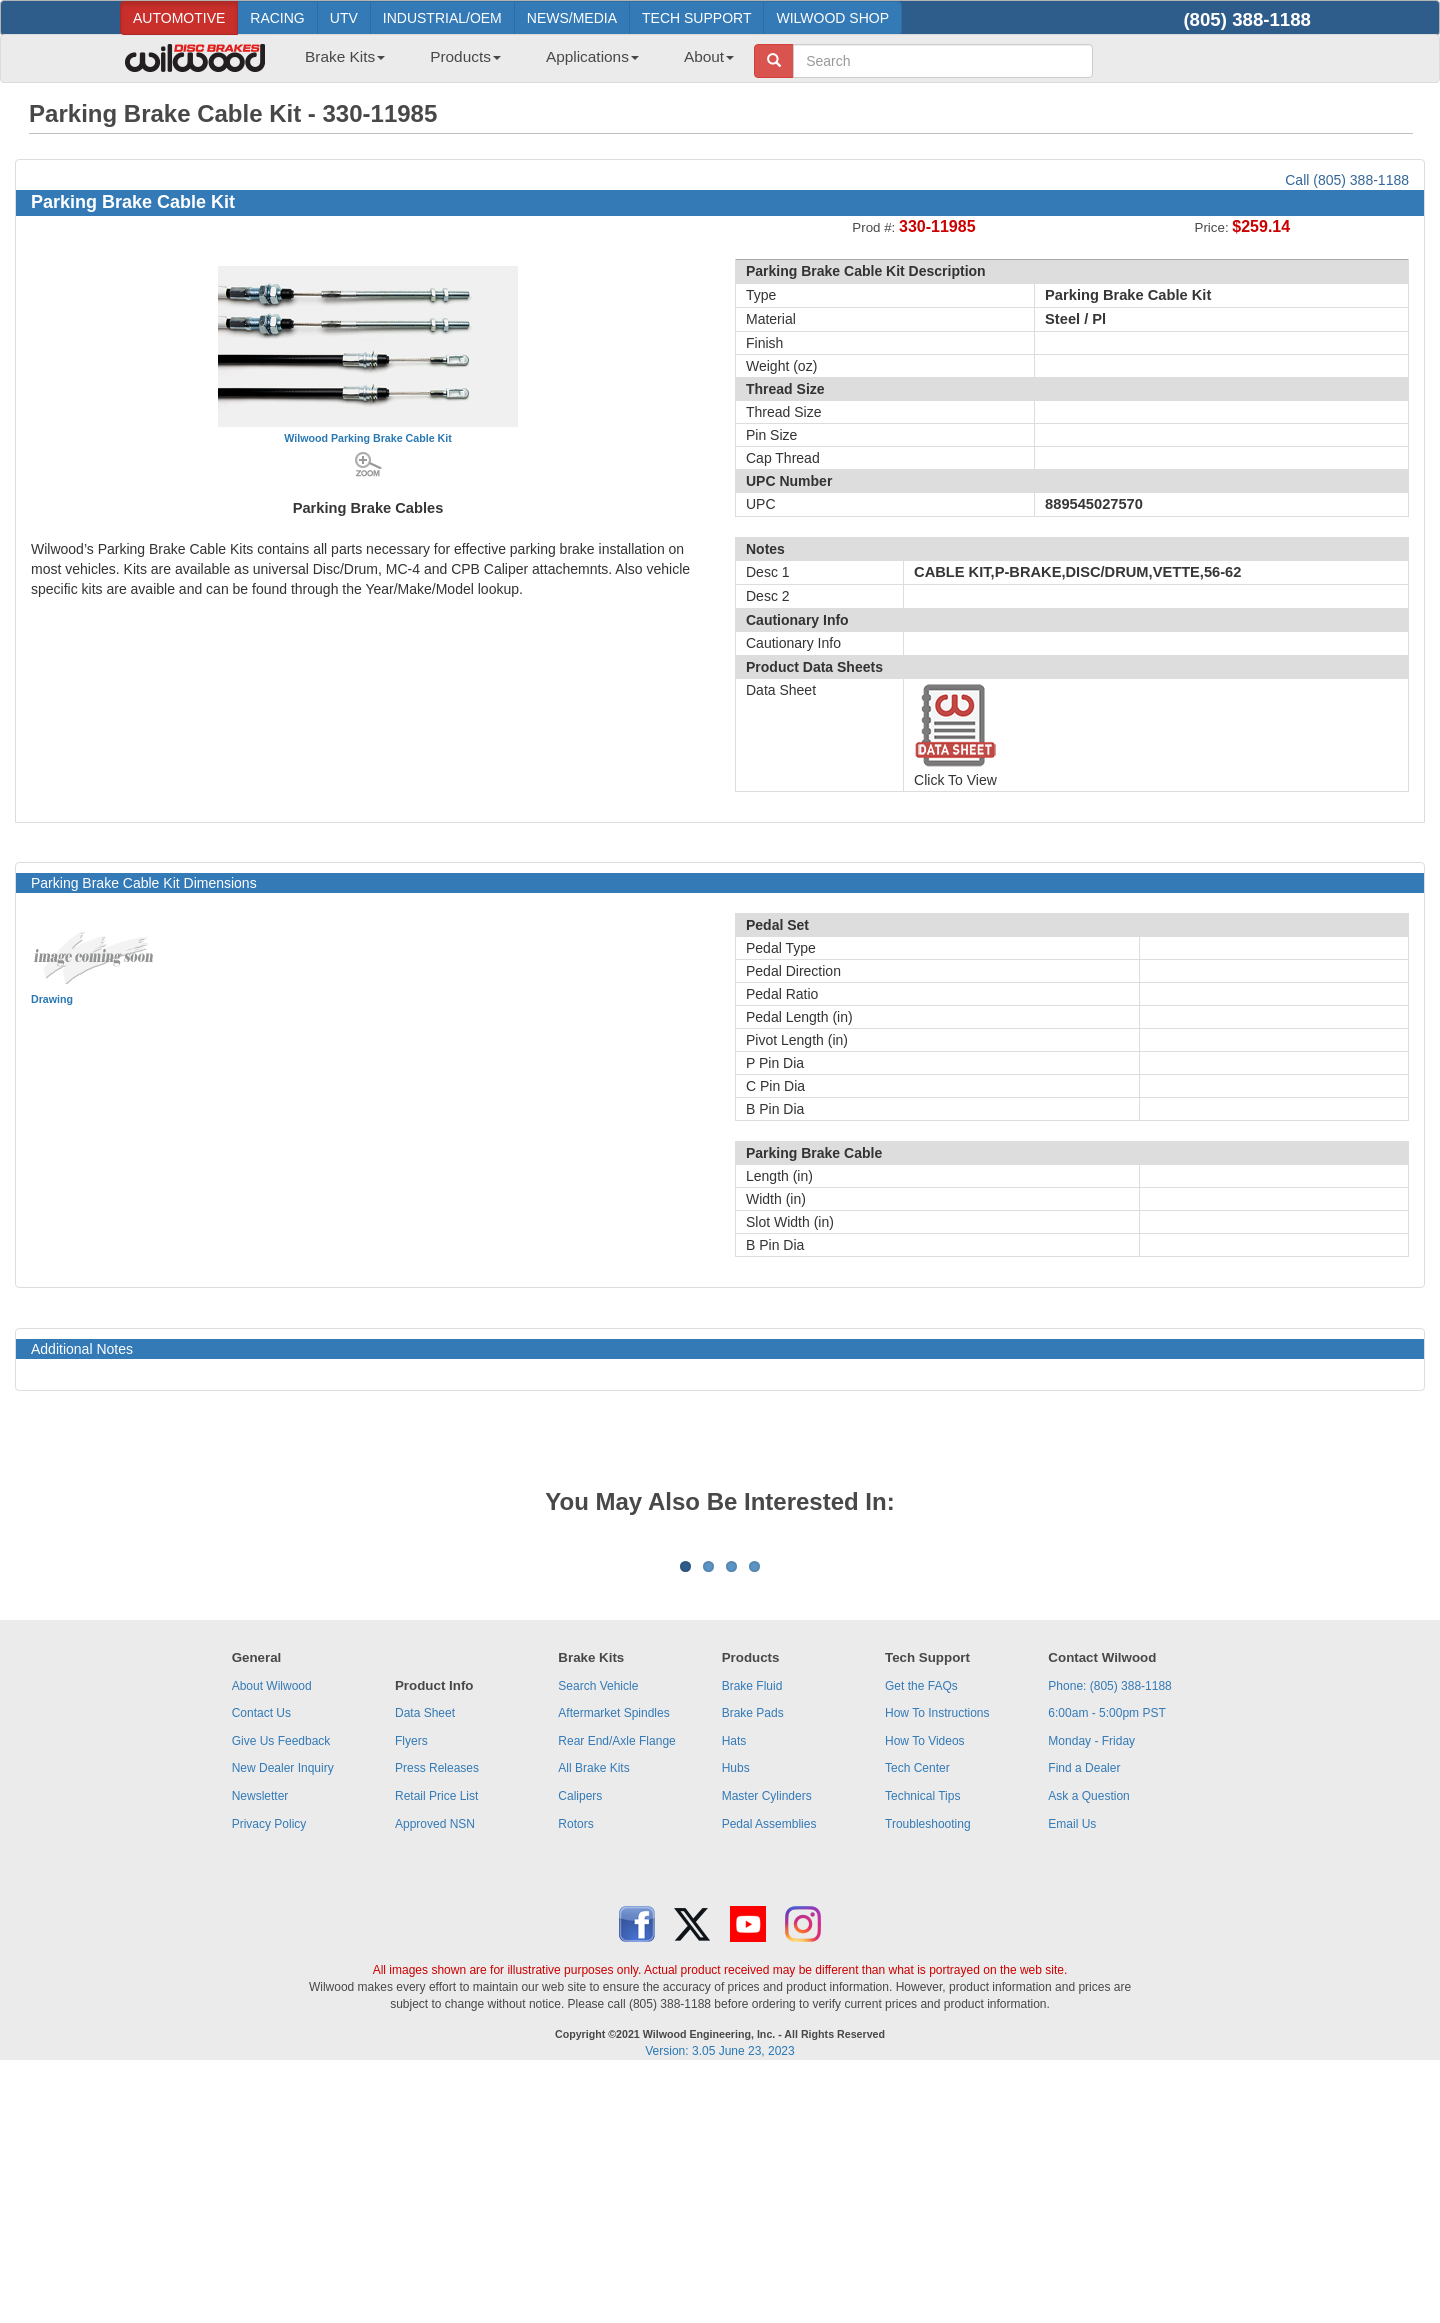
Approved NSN (435, 2072)
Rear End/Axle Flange (616, 1989)
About (709, 56)
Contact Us (261, 1961)
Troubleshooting (928, 2072)
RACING (277, 18)
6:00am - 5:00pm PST (1106, 1961)
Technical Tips (922, 2044)
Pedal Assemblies (769, 2072)
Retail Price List (436, 2044)
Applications (592, 56)
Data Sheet (425, 1961)
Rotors (575, 2072)
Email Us (1072, 2072)
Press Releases (437, 2016)
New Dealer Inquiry (283, 2016)
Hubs (736, 2016)
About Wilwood (272, 1934)
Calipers (580, 2044)
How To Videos (925, 1989)
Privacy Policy (269, 2072)
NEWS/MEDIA (572, 18)
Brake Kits (345, 56)
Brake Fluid (752, 1934)
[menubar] (512, 63)
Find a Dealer (1084, 2016)
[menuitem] (337, 63)
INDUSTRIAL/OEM (442, 18)
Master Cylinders (767, 2044)
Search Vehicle (598, 1934)
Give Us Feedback (281, 1989)
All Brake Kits (593, 2016)
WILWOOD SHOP (832, 18)
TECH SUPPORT (696, 18)
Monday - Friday (1091, 1989)
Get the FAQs (921, 1934)
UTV (344, 18)
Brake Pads (753, 1961)
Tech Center (917, 2016)
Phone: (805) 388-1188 (1109, 1934)
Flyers (411, 1989)
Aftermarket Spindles (613, 1961)
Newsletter (260, 2044)
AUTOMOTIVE (179, 18)
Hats (734, 1989)
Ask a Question (1088, 2044)
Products (465, 56)
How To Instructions (937, 1961)
